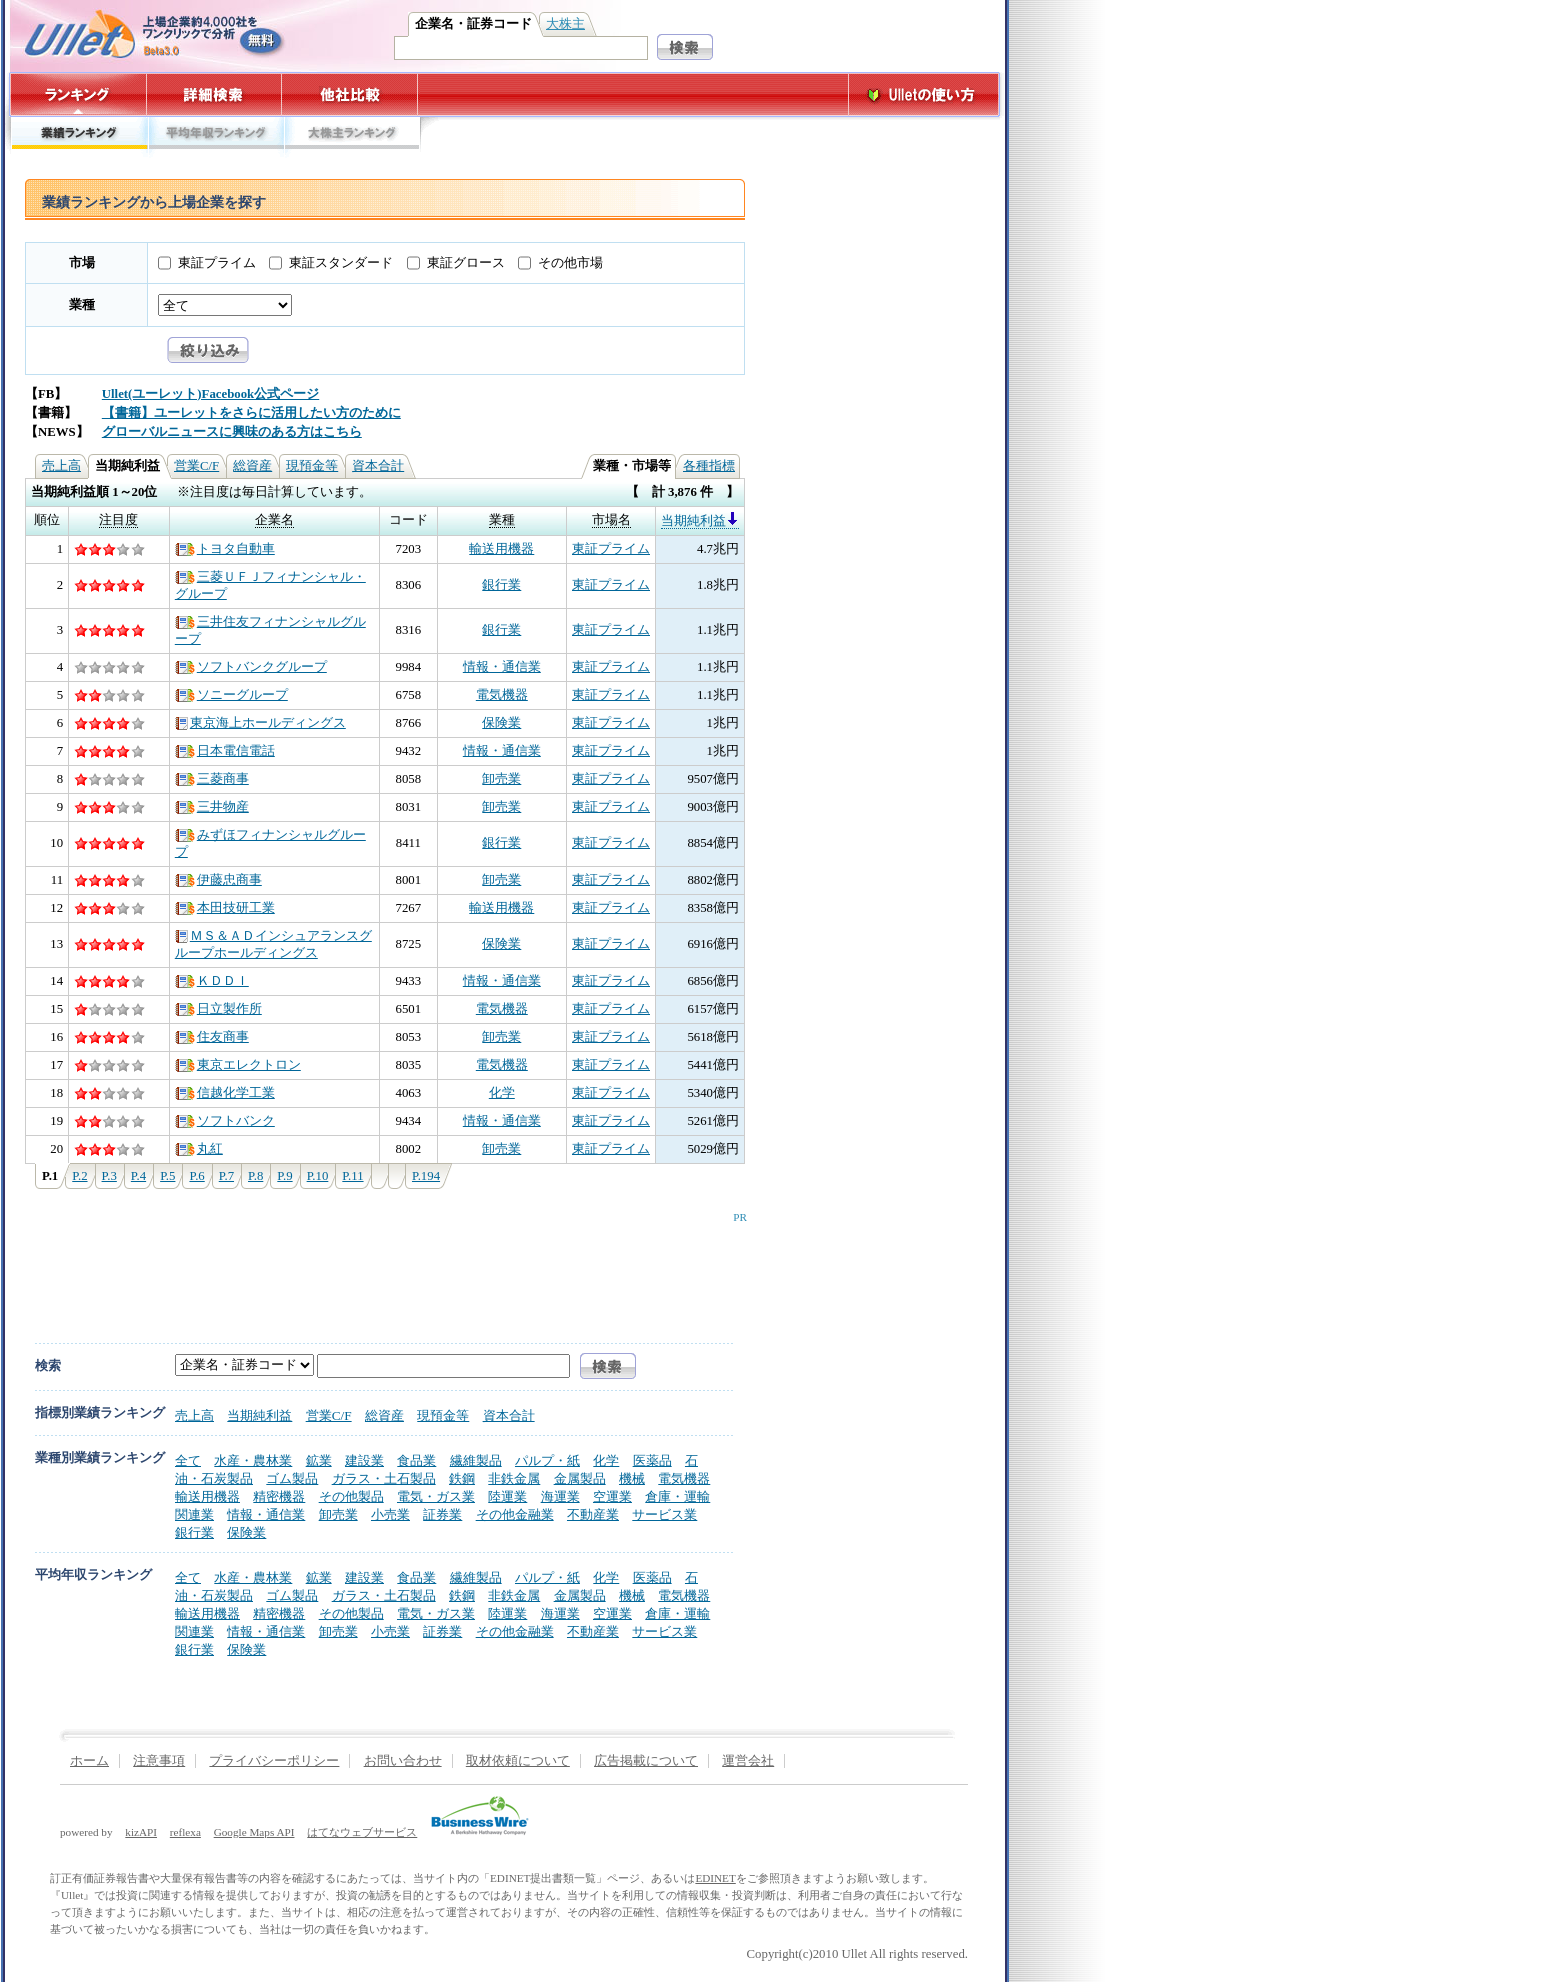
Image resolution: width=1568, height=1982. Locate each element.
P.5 (167, 1176)
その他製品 (351, 1496)
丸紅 (199, 1149)
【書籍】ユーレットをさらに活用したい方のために (251, 413)
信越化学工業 (225, 1093)
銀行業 (501, 585)
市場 (82, 263)
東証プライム (217, 263)
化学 (502, 1093)
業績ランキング (78, 138)
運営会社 (748, 1761)
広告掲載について (646, 1761)
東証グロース (466, 263)
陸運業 (507, 1496)
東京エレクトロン (238, 1065)
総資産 (252, 466)
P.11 (352, 1176)
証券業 (442, 1514)
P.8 (255, 1176)
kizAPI (141, 1832)
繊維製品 (476, 1460)
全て (188, 1460)
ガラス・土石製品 (384, 1478)
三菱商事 (212, 779)
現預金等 (312, 466)
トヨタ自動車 (225, 549)
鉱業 (319, 1460)
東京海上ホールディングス (260, 723)
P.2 (79, 1176)
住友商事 (212, 1037)
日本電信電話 (225, 751)
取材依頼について (518, 1761)
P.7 (226, 1176)
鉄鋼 (462, 1478)
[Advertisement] (381, 1268)
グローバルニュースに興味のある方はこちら (232, 432)
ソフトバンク (225, 1121)
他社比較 (351, 94)
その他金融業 (515, 1514)
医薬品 (652, 1460)
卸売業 (501, 779)
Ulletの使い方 (924, 94)
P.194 (426, 1176)
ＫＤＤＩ (212, 981)
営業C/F (196, 466)
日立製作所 (218, 1009)
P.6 (196, 1176)
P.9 (284, 1176)
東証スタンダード (341, 263)
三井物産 (212, 807)
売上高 (61, 466)
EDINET (715, 1878)
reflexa (185, 1832)
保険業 (501, 723)
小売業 (390, 1514)
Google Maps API (254, 1832)
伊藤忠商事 (218, 880)
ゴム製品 (292, 1478)
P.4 (138, 1176)
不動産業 (593, 1514)
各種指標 (709, 466)
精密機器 (279, 1496)
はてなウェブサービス (362, 1832)
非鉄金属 (514, 1478)
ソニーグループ (231, 695)
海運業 (560, 1496)
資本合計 (378, 466)
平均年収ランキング (215, 138)
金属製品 (580, 1478)
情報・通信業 (502, 667)
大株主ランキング (352, 138)
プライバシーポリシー (274, 1761)
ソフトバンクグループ (251, 667)
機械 (632, 1478)
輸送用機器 (501, 549)
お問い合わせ (403, 1761)
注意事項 (159, 1761)
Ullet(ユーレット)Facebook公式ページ (210, 394)
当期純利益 (700, 521)
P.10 (318, 1176)
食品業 (416, 1460)
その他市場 (570, 263)
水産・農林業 (253, 1460)
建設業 (364, 1460)
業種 (82, 305)
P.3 (109, 1176)
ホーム (89, 1761)
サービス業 (664, 1514)
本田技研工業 (225, 908)
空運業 (612, 1496)
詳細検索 (214, 94)
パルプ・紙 (547, 1460)
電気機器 (502, 695)
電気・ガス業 (436, 1496)
